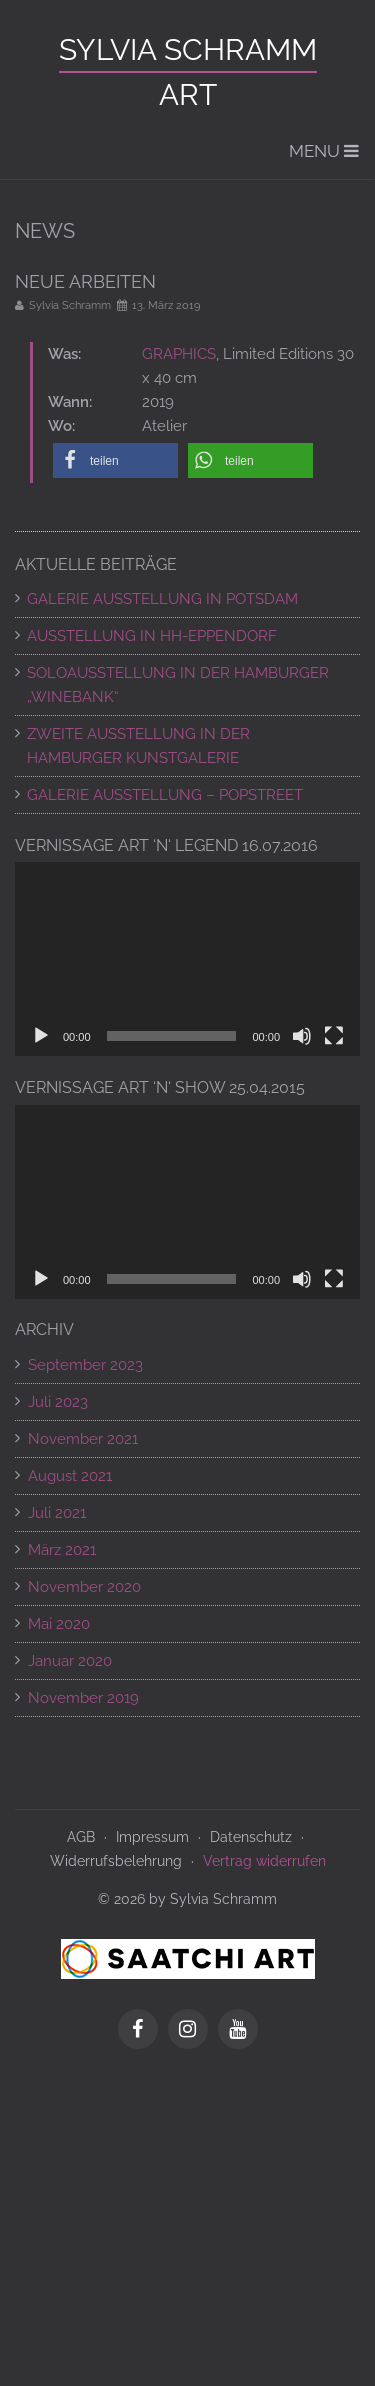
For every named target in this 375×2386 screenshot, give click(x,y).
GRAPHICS (179, 354)
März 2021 (62, 1550)
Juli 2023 (58, 1402)
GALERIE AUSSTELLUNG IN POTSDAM (162, 599)
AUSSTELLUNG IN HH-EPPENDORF (152, 636)
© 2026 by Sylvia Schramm (187, 1899)
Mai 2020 (59, 1624)
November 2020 (84, 1587)
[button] (115, 460)
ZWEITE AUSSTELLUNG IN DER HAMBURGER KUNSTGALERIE (138, 746)
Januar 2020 (70, 1661)
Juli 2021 (57, 1513)
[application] (187, 959)
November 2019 (83, 1698)
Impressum (152, 1837)
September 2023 (85, 1365)
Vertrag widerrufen (264, 1861)
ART (188, 94)
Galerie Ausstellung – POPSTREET (165, 795)
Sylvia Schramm (188, 49)
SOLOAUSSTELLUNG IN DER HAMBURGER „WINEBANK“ (178, 685)
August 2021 (70, 1476)
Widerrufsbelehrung (116, 1861)
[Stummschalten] (302, 1036)
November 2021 (83, 1439)
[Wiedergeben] (41, 1036)
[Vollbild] (334, 1036)
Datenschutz (251, 1837)
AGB (81, 1837)
